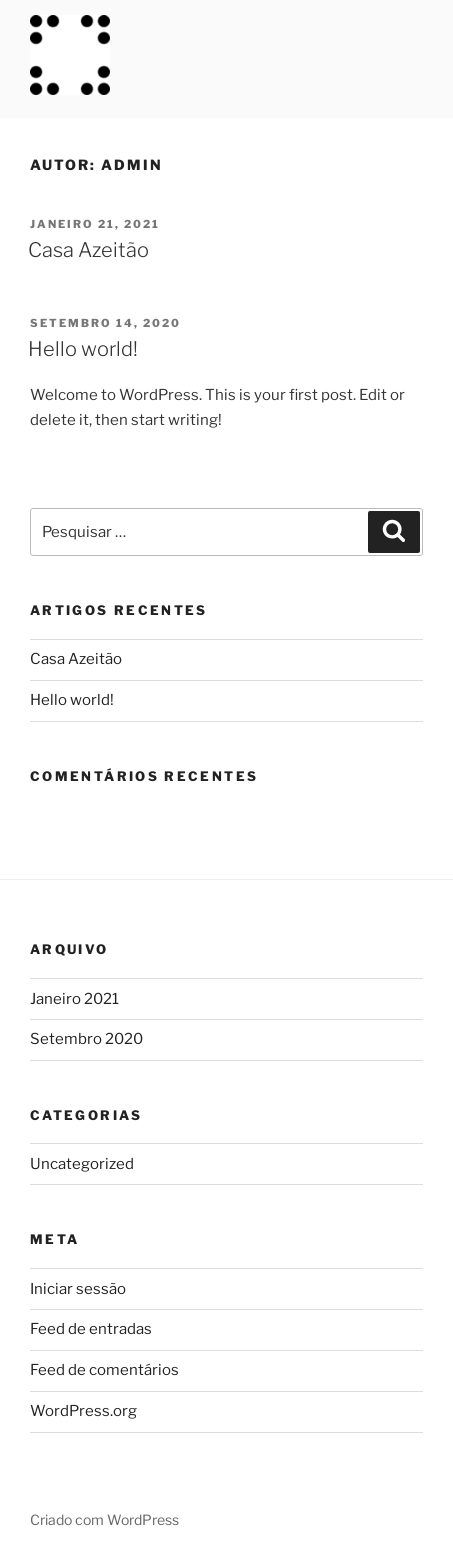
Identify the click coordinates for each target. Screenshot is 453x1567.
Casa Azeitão (88, 250)
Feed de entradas (91, 1329)
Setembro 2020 (86, 1039)
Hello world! (83, 349)
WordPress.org (83, 1411)
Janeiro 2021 (74, 999)
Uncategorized (82, 1164)
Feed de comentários (104, 1370)
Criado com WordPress (104, 1519)
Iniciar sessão (78, 1289)
